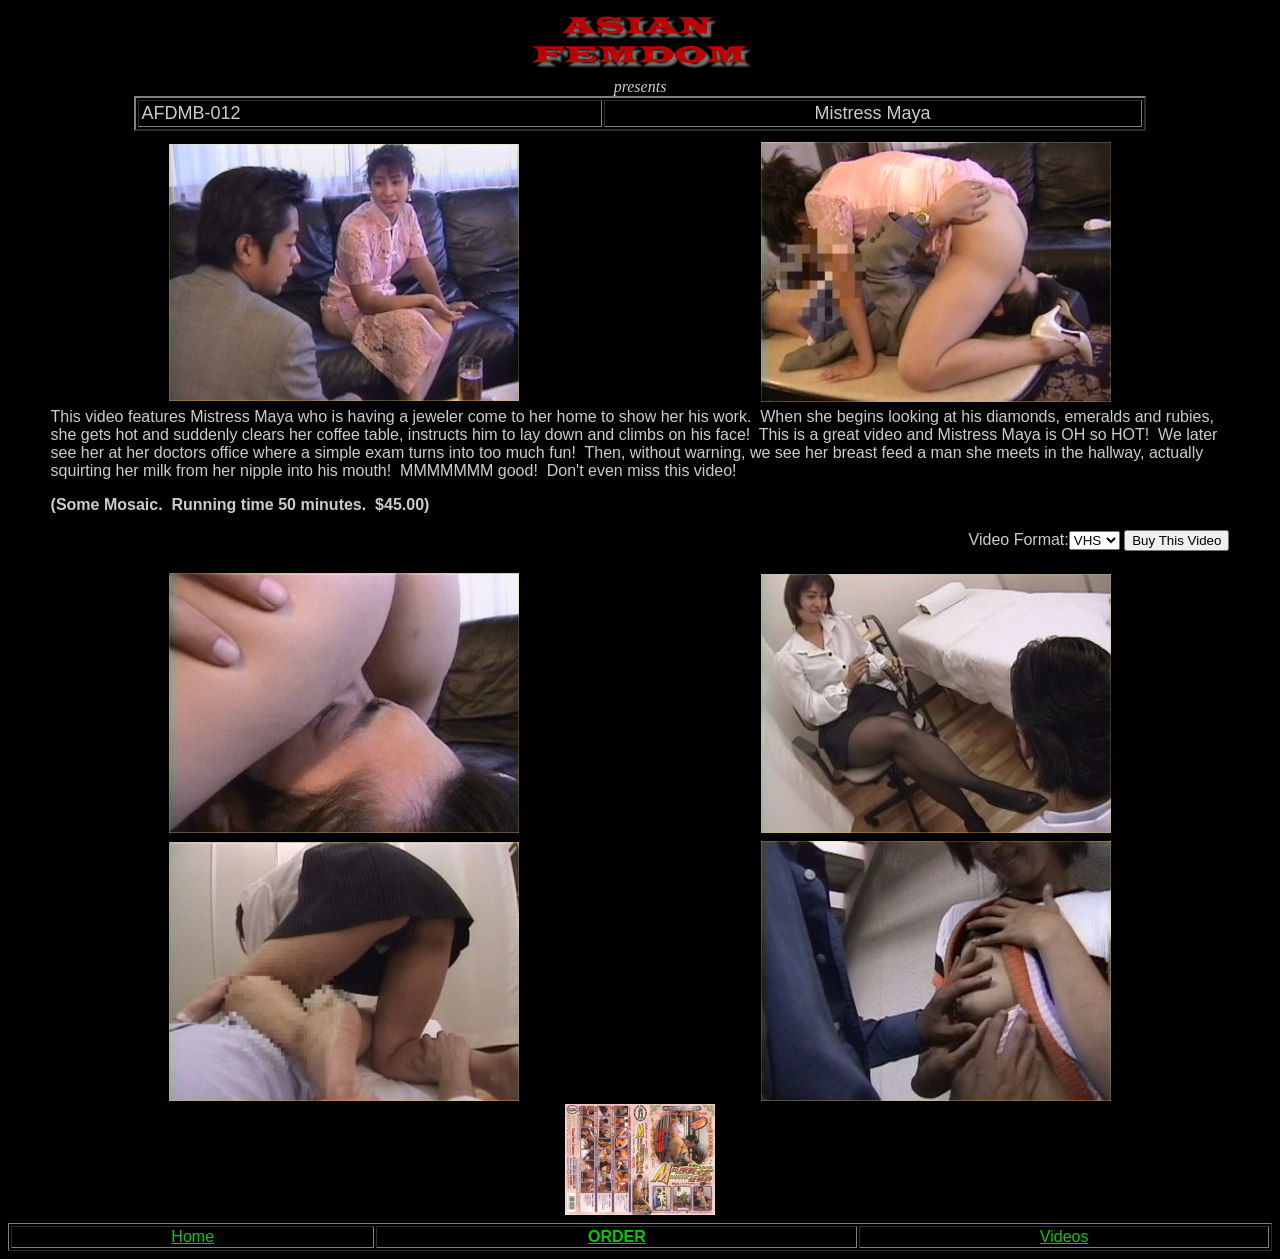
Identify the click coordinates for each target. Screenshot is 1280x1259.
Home (192, 1236)
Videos (1064, 1236)
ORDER (617, 1236)
